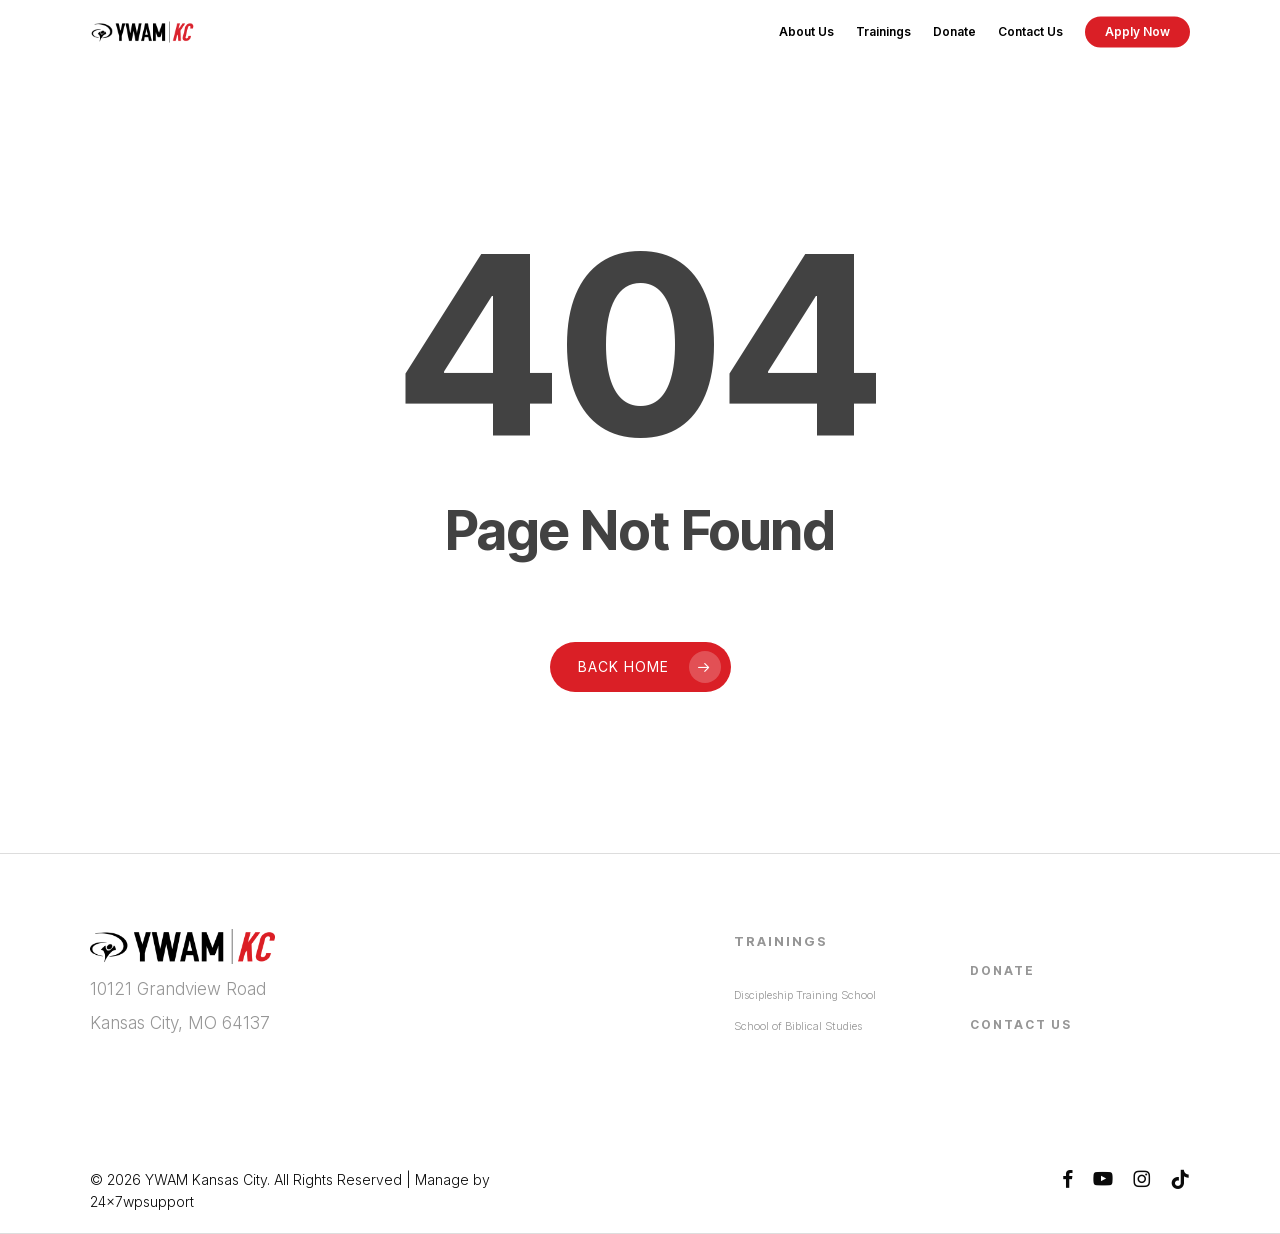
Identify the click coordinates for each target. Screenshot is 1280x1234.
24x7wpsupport (142, 1201)
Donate (1002, 969)
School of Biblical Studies (798, 1025)
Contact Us (1021, 1023)
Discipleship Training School (805, 994)
